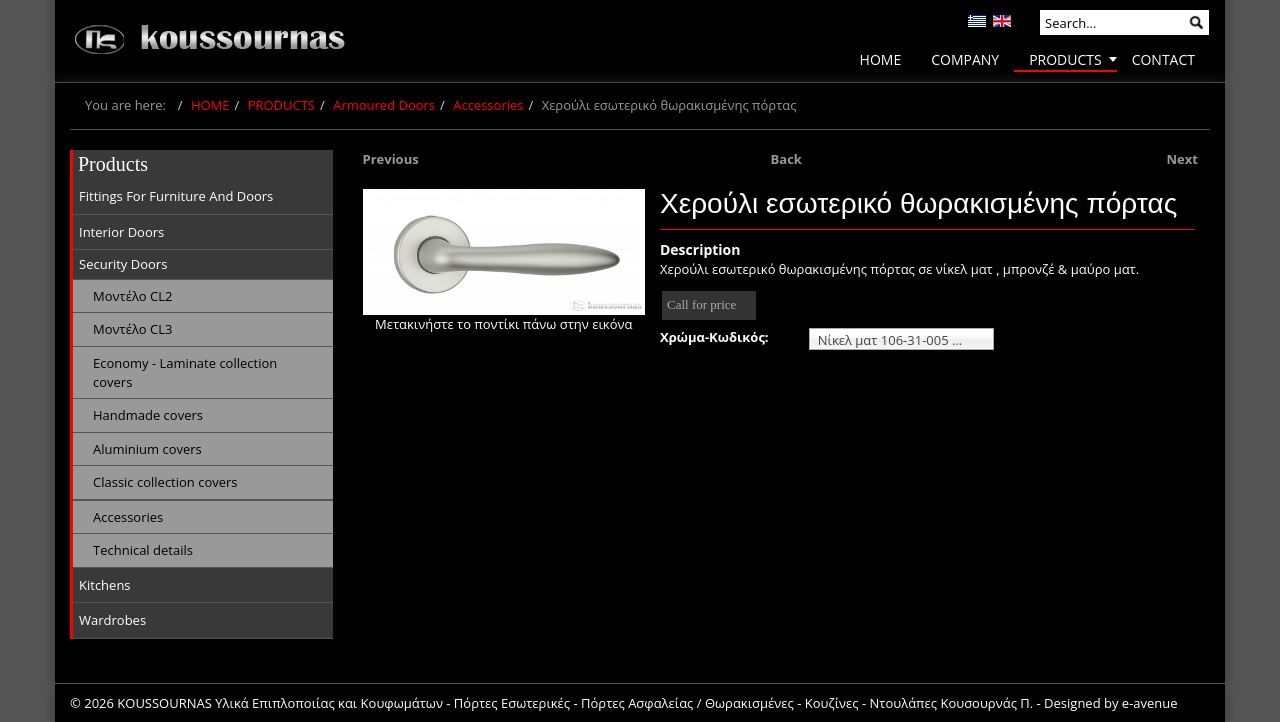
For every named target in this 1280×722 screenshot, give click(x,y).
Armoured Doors (384, 105)
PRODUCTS (281, 105)
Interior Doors (121, 232)
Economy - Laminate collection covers (185, 372)
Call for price (701, 304)
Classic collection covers (165, 482)
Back (786, 159)
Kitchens (105, 585)
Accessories (488, 105)
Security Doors (123, 264)
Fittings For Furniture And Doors (176, 196)
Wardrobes (112, 620)
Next (1182, 159)
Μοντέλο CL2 (132, 296)
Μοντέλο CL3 (132, 329)
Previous (391, 159)
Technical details (143, 550)
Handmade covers (148, 415)
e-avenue (1150, 703)
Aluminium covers (147, 449)
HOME (210, 105)
